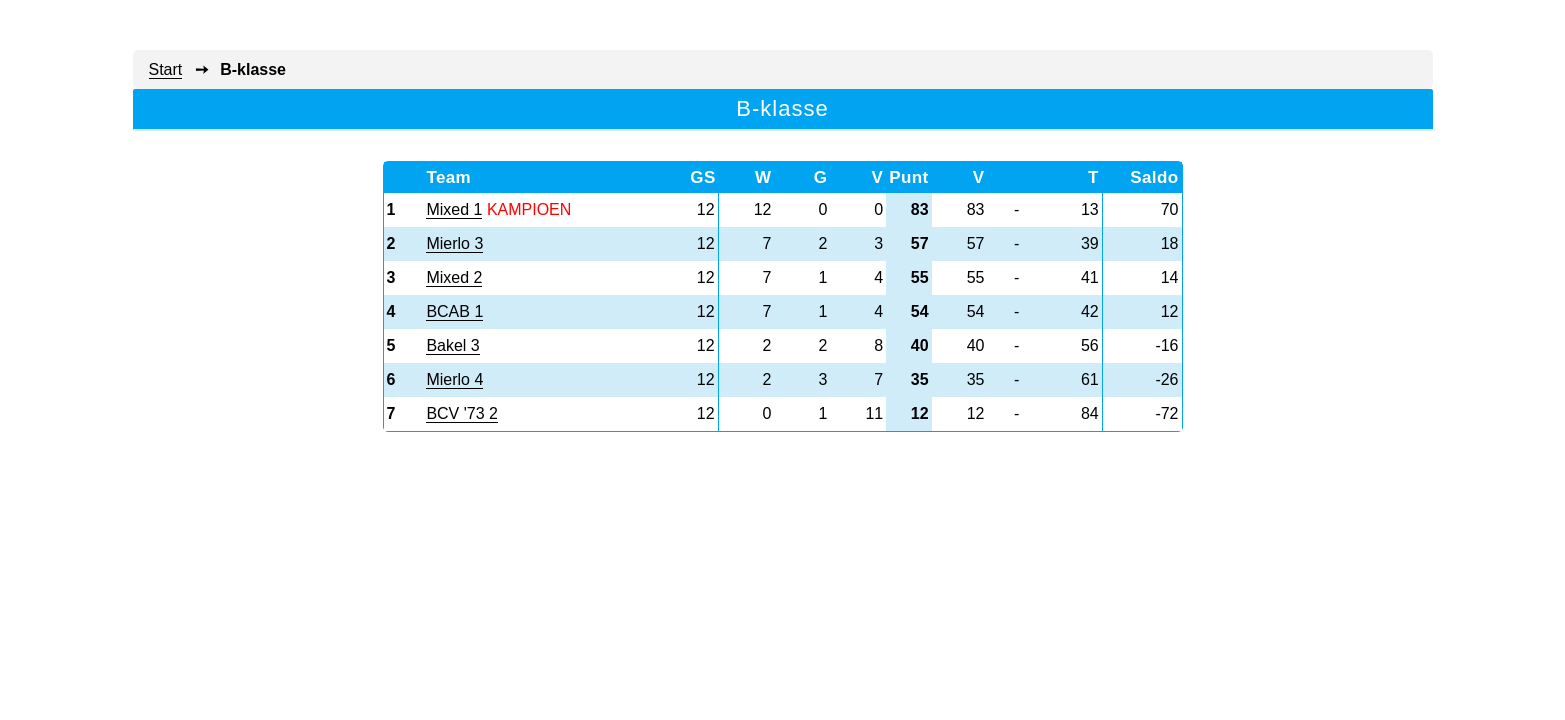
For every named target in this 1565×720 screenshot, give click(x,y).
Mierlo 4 (454, 379)
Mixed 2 (454, 277)
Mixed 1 (454, 209)
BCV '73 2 (462, 413)
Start (166, 69)
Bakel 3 (452, 345)
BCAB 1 (454, 311)
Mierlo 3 (454, 243)
